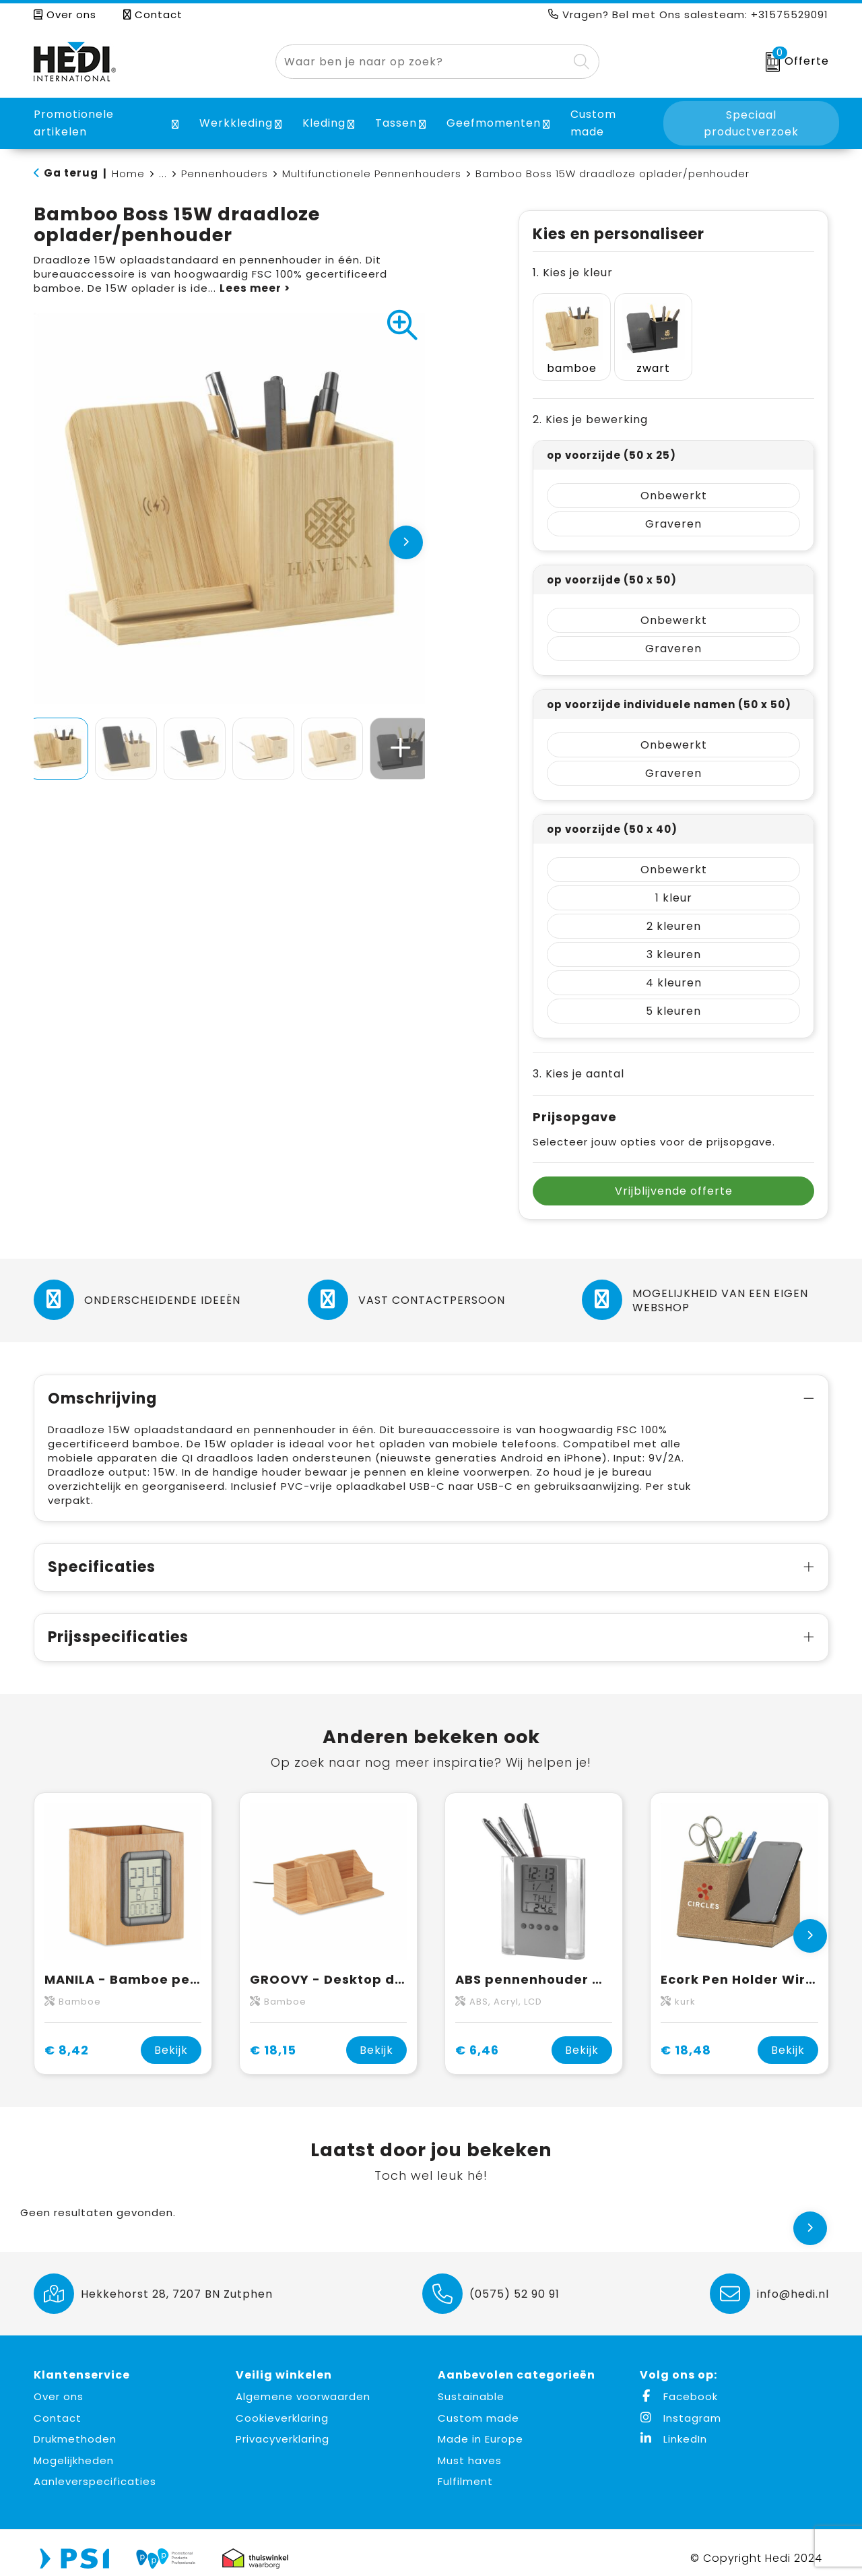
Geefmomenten (493, 123)
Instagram (680, 2406)
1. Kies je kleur (573, 272)
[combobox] (421, 61)
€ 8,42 (66, 2039)
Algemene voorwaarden (303, 2386)
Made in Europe (480, 2428)
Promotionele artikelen (74, 122)
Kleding (323, 123)
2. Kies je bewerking (590, 409)
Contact (153, 14)
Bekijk (171, 2039)
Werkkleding (236, 123)
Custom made (478, 2406)
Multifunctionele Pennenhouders (371, 173)
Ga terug (71, 173)
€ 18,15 (273, 2039)
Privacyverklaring (282, 2428)
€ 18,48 (686, 2039)
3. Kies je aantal (578, 1063)
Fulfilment (465, 2470)
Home (128, 173)
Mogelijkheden (74, 2449)
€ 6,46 (477, 2039)
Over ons (65, 14)
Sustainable (471, 2386)
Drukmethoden (75, 2428)
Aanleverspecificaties (95, 2470)
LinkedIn (673, 2428)
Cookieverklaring (282, 2406)
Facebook (679, 2386)
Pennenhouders (224, 173)
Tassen (396, 123)
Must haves (470, 2449)
